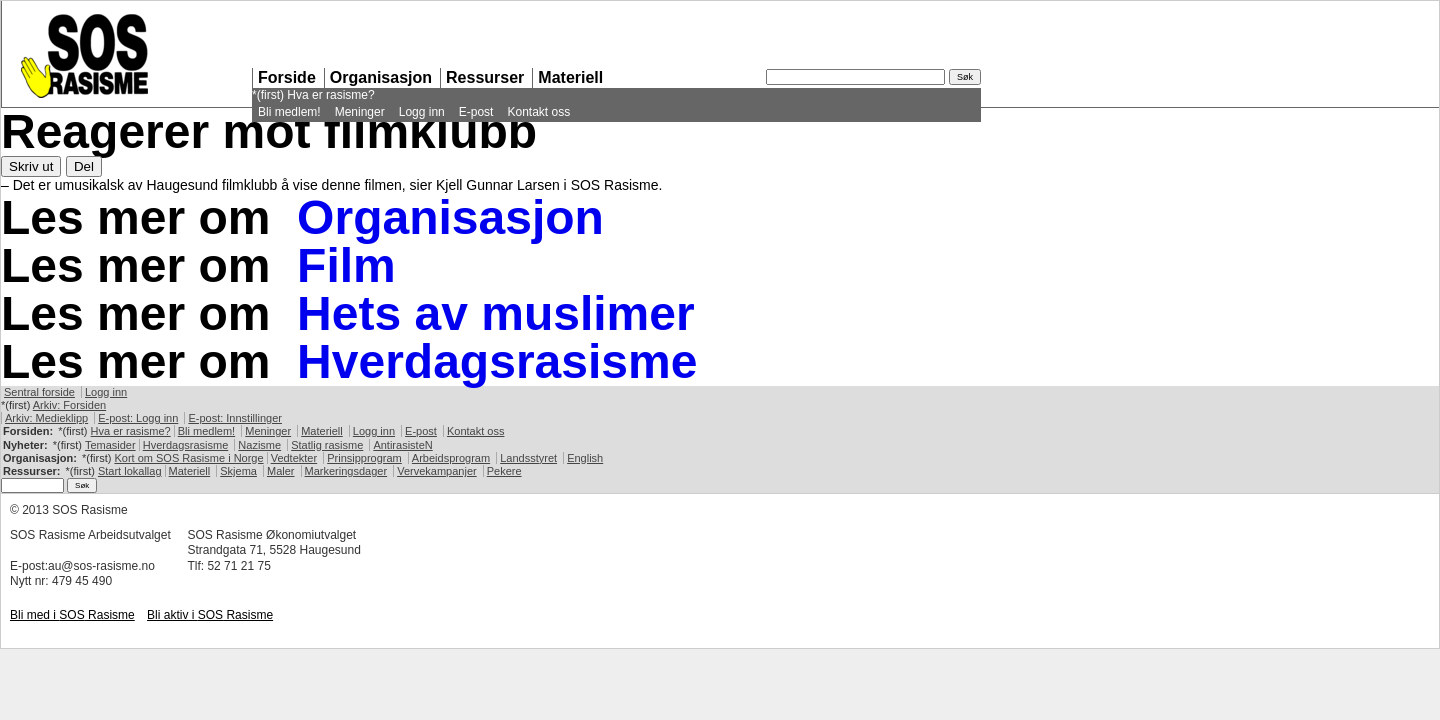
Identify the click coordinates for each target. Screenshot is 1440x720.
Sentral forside (39, 392)
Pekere (504, 471)
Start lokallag (130, 471)
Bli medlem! (289, 112)
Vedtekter (294, 458)
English (585, 458)
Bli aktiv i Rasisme (210, 615)
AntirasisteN (402, 445)
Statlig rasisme (327, 445)
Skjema (238, 471)
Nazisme (259, 445)
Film (346, 265)
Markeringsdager (346, 471)
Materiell (570, 77)
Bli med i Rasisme (72, 615)
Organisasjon (381, 77)
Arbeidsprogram (451, 458)
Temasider (110, 445)
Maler (281, 471)
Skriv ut (31, 166)
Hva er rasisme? (330, 95)
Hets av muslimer (496, 313)
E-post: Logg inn (138, 418)
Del (84, 166)
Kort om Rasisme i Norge (188, 458)
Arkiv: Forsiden (69, 405)
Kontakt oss (538, 112)
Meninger (360, 112)
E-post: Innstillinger (235, 418)
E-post (476, 112)
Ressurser (485, 77)
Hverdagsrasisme (497, 361)
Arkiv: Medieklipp (46, 418)
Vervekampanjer (437, 471)
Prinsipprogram (364, 458)
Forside (287, 77)
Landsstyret (528, 458)
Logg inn (422, 112)
